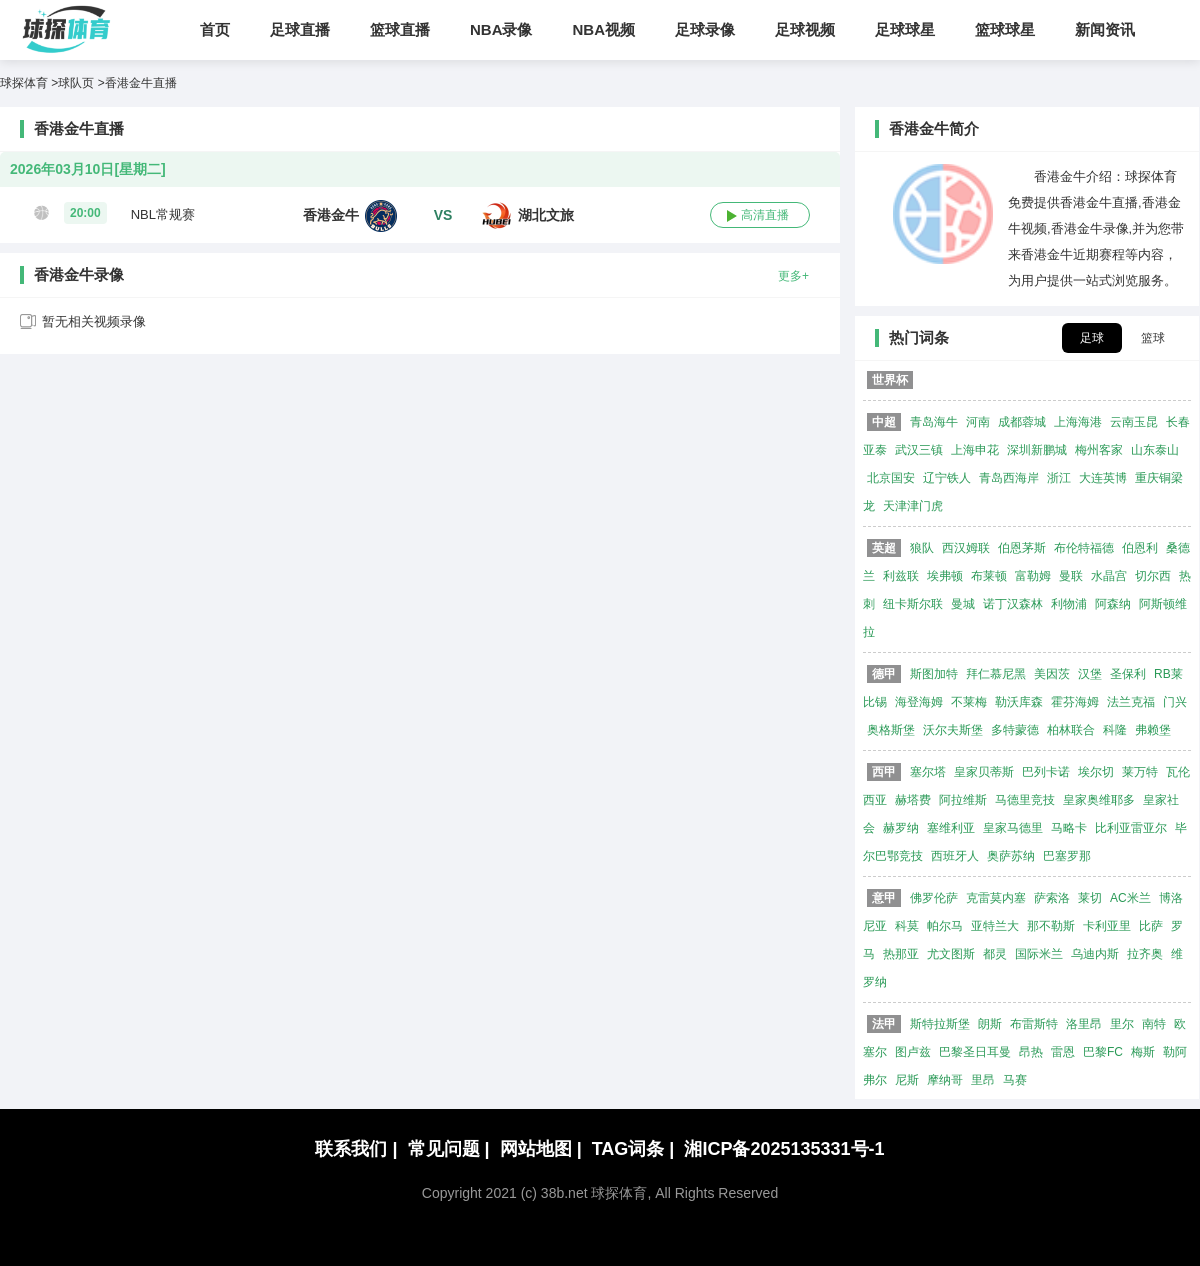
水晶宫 (1109, 576)
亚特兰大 (995, 926)
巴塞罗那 (1067, 856)
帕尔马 (945, 926)
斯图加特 (934, 674)
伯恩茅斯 (1022, 548)
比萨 (1151, 926)
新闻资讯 (1105, 29)
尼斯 (907, 1080)
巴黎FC (1103, 1052)
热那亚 (901, 954)
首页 (215, 29)
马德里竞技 (1025, 800)
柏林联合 (1071, 730)
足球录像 (705, 29)
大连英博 (1103, 478)
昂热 (1031, 1052)
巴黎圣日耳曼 (975, 1052)
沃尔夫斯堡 (953, 730)
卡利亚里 (1107, 926)
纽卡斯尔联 (913, 604)
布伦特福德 (1084, 548)
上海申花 (975, 450)
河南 (978, 422)
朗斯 (990, 1024)
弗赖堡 (1153, 730)
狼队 (922, 548)
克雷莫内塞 (996, 898)
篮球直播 (400, 29)
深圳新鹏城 (1037, 450)
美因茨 (1052, 674)
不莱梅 (969, 702)
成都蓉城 (1022, 422)
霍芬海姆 (1075, 702)
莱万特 (1140, 772)
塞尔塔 (928, 772)
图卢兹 (913, 1052)
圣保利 (1128, 674)
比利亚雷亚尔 (1131, 828)
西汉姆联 (966, 548)
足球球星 (905, 29)
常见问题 (449, 1149)
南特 (1154, 1024)
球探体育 (24, 83)
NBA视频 (604, 29)
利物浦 (1069, 604)
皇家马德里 (1013, 828)
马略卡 (1069, 828)
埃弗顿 (945, 576)
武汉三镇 (919, 450)
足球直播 (300, 29)
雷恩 (1063, 1052)
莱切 (1090, 898)
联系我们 (356, 1149)
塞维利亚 (951, 828)
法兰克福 (1131, 702)
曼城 (963, 604)
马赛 (1015, 1080)
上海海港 (1078, 422)
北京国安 (891, 478)
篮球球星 (1005, 29)
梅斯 (1143, 1052)
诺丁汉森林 (1013, 604)
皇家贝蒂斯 (984, 772)
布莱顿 (989, 576)
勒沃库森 (1019, 702)
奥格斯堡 (891, 730)
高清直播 (765, 215)
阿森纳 (1113, 604)
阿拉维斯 (963, 800)
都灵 (995, 954)
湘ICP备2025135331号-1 (784, 1149)
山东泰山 (1155, 450)
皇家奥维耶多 (1099, 800)
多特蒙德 (1015, 730)
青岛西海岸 (1009, 478)
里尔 (1122, 1024)
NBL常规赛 (163, 214)
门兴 (1175, 702)
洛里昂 (1084, 1024)
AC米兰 (1130, 898)
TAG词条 (633, 1149)
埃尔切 (1096, 772)
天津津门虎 (913, 506)
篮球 (1153, 338)
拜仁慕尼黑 (996, 674)
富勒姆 (1033, 576)
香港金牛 (331, 215)
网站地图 (541, 1149)
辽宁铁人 (947, 478)
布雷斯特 (1034, 1024)
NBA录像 (501, 29)
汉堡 (1090, 674)
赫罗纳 (901, 828)
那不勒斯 (1051, 926)
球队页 (76, 83)
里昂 (983, 1080)
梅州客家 (1099, 450)
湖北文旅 (546, 215)
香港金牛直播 (141, 83)
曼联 (1071, 576)
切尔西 (1153, 576)
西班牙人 (955, 856)
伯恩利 (1140, 548)
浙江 (1059, 478)
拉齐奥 (1145, 954)
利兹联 (901, 576)
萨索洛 (1052, 898)
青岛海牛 (934, 422)
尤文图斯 (951, 954)
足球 (1092, 338)
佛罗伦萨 (934, 898)
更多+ (793, 275)
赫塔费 (913, 800)
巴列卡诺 (1046, 772)
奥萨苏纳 (1011, 856)
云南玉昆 (1134, 422)
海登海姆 (919, 702)
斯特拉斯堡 (940, 1024)
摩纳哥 (945, 1080)
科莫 (907, 926)
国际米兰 (1039, 954)
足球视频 (805, 29)
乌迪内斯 (1095, 954)
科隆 (1115, 730)
